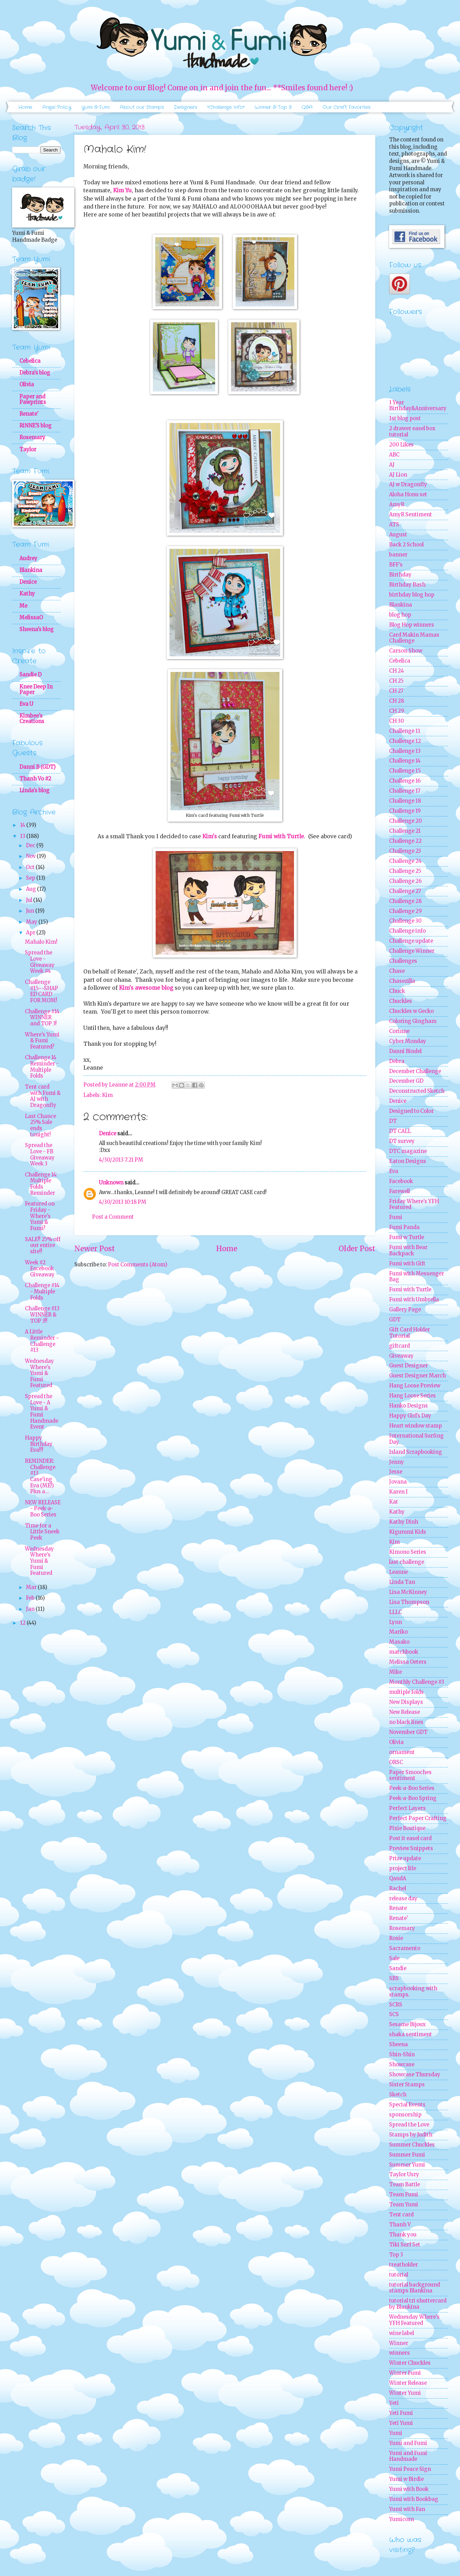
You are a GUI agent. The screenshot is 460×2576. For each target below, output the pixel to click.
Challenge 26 (405, 881)
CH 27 (396, 691)
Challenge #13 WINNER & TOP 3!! (42, 1314)
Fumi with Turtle (281, 836)
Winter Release (408, 2383)
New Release (404, 1712)
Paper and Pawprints (32, 399)
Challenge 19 (405, 811)
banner (398, 555)
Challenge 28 (405, 901)
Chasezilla (402, 981)
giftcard (399, 1346)
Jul (29, 900)
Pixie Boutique (407, 1828)
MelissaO (31, 618)
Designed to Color (411, 1111)
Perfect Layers (407, 1808)
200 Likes (401, 445)
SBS (394, 1978)
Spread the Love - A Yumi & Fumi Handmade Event (41, 1411)
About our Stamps (142, 107)
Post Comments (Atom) (137, 1265)
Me (23, 606)
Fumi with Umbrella (414, 1299)
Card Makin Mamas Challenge (414, 638)
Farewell (399, 1191)
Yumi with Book (409, 2489)
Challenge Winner (411, 951)
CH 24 (396, 671)
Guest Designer (408, 1366)
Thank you (402, 2235)
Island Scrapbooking (415, 1452)
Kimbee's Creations (31, 718)
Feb (31, 1598)
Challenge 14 (405, 761)
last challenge (406, 1562)
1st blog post (405, 418)
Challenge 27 (405, 891)
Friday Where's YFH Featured (414, 1204)
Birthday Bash (407, 585)
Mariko (398, 1632)
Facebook (401, 1181)
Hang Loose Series (412, 1396)
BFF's (396, 565)
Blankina (30, 570)
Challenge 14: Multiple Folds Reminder (41, 1184)
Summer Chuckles (412, 2145)
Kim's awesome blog (146, 988)
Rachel (397, 1888)
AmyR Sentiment (410, 514)
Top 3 (396, 2255)
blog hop (400, 615)
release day (403, 1898)
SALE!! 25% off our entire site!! (43, 1245)
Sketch (397, 2095)
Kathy (27, 594)
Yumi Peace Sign (410, 2469)
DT (393, 1121)
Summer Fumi (407, 2155)
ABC (394, 455)
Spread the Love (409, 2125)
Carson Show (405, 651)
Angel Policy (56, 107)
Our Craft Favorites (346, 107)
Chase (397, 971)
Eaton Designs (407, 1161)
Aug (31, 889)
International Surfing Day (416, 1439)
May (32, 922)
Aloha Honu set (408, 494)
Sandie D (30, 675)
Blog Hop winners (411, 625)
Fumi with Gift (407, 1264)
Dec (31, 845)
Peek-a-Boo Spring (412, 1798)
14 (23, 825)
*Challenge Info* (226, 107)
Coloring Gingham (412, 1021)
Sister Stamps (407, 2084)
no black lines (406, 1722)
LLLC (395, 1612)
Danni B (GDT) (37, 767)
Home (25, 107)
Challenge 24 (405, 861)
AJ (392, 465)
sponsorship (405, 2115)
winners (399, 2353)
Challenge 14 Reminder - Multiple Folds (42, 1066)
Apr (31, 933)
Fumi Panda (404, 1227)
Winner (398, 2343)
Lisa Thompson (409, 1602)
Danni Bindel (405, 1051)
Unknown (111, 1183)
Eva (393, 1171)
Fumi (395, 1217)
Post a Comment (113, 1217)
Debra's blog (34, 373)
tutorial (398, 2275)
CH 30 (396, 721)
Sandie (397, 1968)
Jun (30, 911)
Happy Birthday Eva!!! (39, 1444)
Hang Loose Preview (414, 1386)
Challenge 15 (405, 771)
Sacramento (404, 1948)
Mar (32, 1587)
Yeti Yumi (401, 2423)
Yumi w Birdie (406, 2479)
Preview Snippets (411, 1848)
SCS (394, 2014)
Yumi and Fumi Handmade (408, 2456)
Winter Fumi (405, 2373)
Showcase (401, 2064)
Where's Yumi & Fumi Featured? (42, 1041)
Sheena (398, 2044)
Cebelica (29, 361)
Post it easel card (410, 1838)
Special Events (407, 2105)
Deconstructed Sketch (416, 1091)
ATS (394, 524)
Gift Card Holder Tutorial (409, 1333)
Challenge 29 (405, 911)
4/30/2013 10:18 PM (122, 1202)
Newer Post (94, 1248)
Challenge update (411, 941)
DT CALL (400, 1131)
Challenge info (407, 931)
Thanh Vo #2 (35, 779)
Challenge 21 (405, 831)
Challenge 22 (405, 841)
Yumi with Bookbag (413, 2499)
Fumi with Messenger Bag (416, 1277)
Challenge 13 (405, 751)
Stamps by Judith (410, 2135)
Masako (399, 1642)
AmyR (396, 504)
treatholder (403, 2265)
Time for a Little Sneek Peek (42, 1532)
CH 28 (396, 701)
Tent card (401, 2215)
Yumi (395, 2433)
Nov (31, 856)
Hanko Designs (408, 1406)
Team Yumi (403, 2204)
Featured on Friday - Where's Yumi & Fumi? (40, 1216)
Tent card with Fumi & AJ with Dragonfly (43, 1096)
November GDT (408, 1732)
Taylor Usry (404, 2174)
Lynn (395, 1622)
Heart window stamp (415, 1426)
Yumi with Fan (407, 2509)
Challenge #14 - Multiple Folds (42, 1291)
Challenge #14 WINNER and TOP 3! (42, 1017)
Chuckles (400, 1001)
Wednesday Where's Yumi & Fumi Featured (39, 1373)
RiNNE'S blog (35, 426)
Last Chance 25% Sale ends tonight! (40, 1125)
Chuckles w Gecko (411, 1011)
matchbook (403, 1652)
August (398, 535)
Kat (393, 1502)
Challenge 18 (405, 801)
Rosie (396, 1938)
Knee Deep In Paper (36, 689)
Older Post (357, 1248)
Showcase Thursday (414, 2074)
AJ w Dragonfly (408, 484)
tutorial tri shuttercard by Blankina (418, 2304)
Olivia (26, 384)
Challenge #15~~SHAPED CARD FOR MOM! (41, 991)
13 (23, 836)
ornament (402, 1752)
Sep (31, 878)
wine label (401, 2333)
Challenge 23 (405, 851)
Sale (394, 1958)
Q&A (307, 107)
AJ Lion (398, 475)
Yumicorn (401, 2519)
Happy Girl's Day (410, 1416)
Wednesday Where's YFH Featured (414, 2320)
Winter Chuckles (410, 2363)
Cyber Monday (407, 1041)
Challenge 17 (404, 791)
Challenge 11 (404, 731)
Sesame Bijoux (407, 2024)
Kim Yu (122, 190)
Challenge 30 (405, 921)
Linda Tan (402, 1582)
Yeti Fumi (401, 2413)
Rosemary (32, 437)
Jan (31, 1609)
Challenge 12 (405, 741)
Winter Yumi (405, 2393)
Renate (398, 1908)
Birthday (400, 575)
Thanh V (400, 2225)
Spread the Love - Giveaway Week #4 (40, 962)
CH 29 (396, 711)
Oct (31, 867)
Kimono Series (407, 1552)
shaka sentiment (410, 2034)
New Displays (406, 1702)
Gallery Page (405, 1310)
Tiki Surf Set (404, 2245)
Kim (107, 1095)
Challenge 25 (405, 871)
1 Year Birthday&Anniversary (418, 405)
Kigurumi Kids (407, 1532)
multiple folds (406, 1692)
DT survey (402, 1141)
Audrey (28, 558)
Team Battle (404, 2184)
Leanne (398, 1572)
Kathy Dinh (403, 1522)
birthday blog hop (411, 595)
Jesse (395, 1472)
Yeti (394, 2403)
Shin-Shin (402, 2054)
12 (23, 1623)
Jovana (398, 1482)
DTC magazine (408, 1151)
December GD (406, 1081)
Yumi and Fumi (408, 2443)
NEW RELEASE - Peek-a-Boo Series (43, 1508)
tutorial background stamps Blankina (414, 2288)
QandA (397, 1878)
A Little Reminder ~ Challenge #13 (42, 1341)
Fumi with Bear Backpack (408, 1250)
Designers (185, 107)
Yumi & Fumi (95, 107)
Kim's (209, 836)
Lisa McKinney (408, 1592)
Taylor (27, 449)
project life (402, 1868)
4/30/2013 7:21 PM (121, 1160)
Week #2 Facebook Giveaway (40, 1268)
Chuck (397, 991)
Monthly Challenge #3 (416, 1682)
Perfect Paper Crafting (418, 1818)
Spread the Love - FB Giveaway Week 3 (40, 1154)
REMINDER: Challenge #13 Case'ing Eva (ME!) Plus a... (40, 1476)
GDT (395, 1320)
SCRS (395, 2005)
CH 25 (396, 681)
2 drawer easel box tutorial (412, 431)
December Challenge (415, 1071)
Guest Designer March (417, 1376)
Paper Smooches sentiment (410, 1775)
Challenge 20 (405, 821)
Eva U (26, 704)
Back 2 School (406, 545)
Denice (107, 1133)
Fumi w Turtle (406, 1237)
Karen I (398, 1492)
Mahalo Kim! (41, 942)
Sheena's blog (36, 629)
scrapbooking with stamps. (413, 1991)
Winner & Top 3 (273, 107)
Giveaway (401, 1356)
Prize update (405, 1858)
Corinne (399, 1031)
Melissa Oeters (407, 1662)
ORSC (396, 1762)
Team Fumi (403, 2194)
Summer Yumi (407, 2165)
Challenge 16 (405, 781)
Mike (395, 1672)
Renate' (28, 414)
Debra (396, 1061)
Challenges (403, 961)
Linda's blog (34, 790)
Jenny (396, 1462)
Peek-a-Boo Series (411, 1788)
